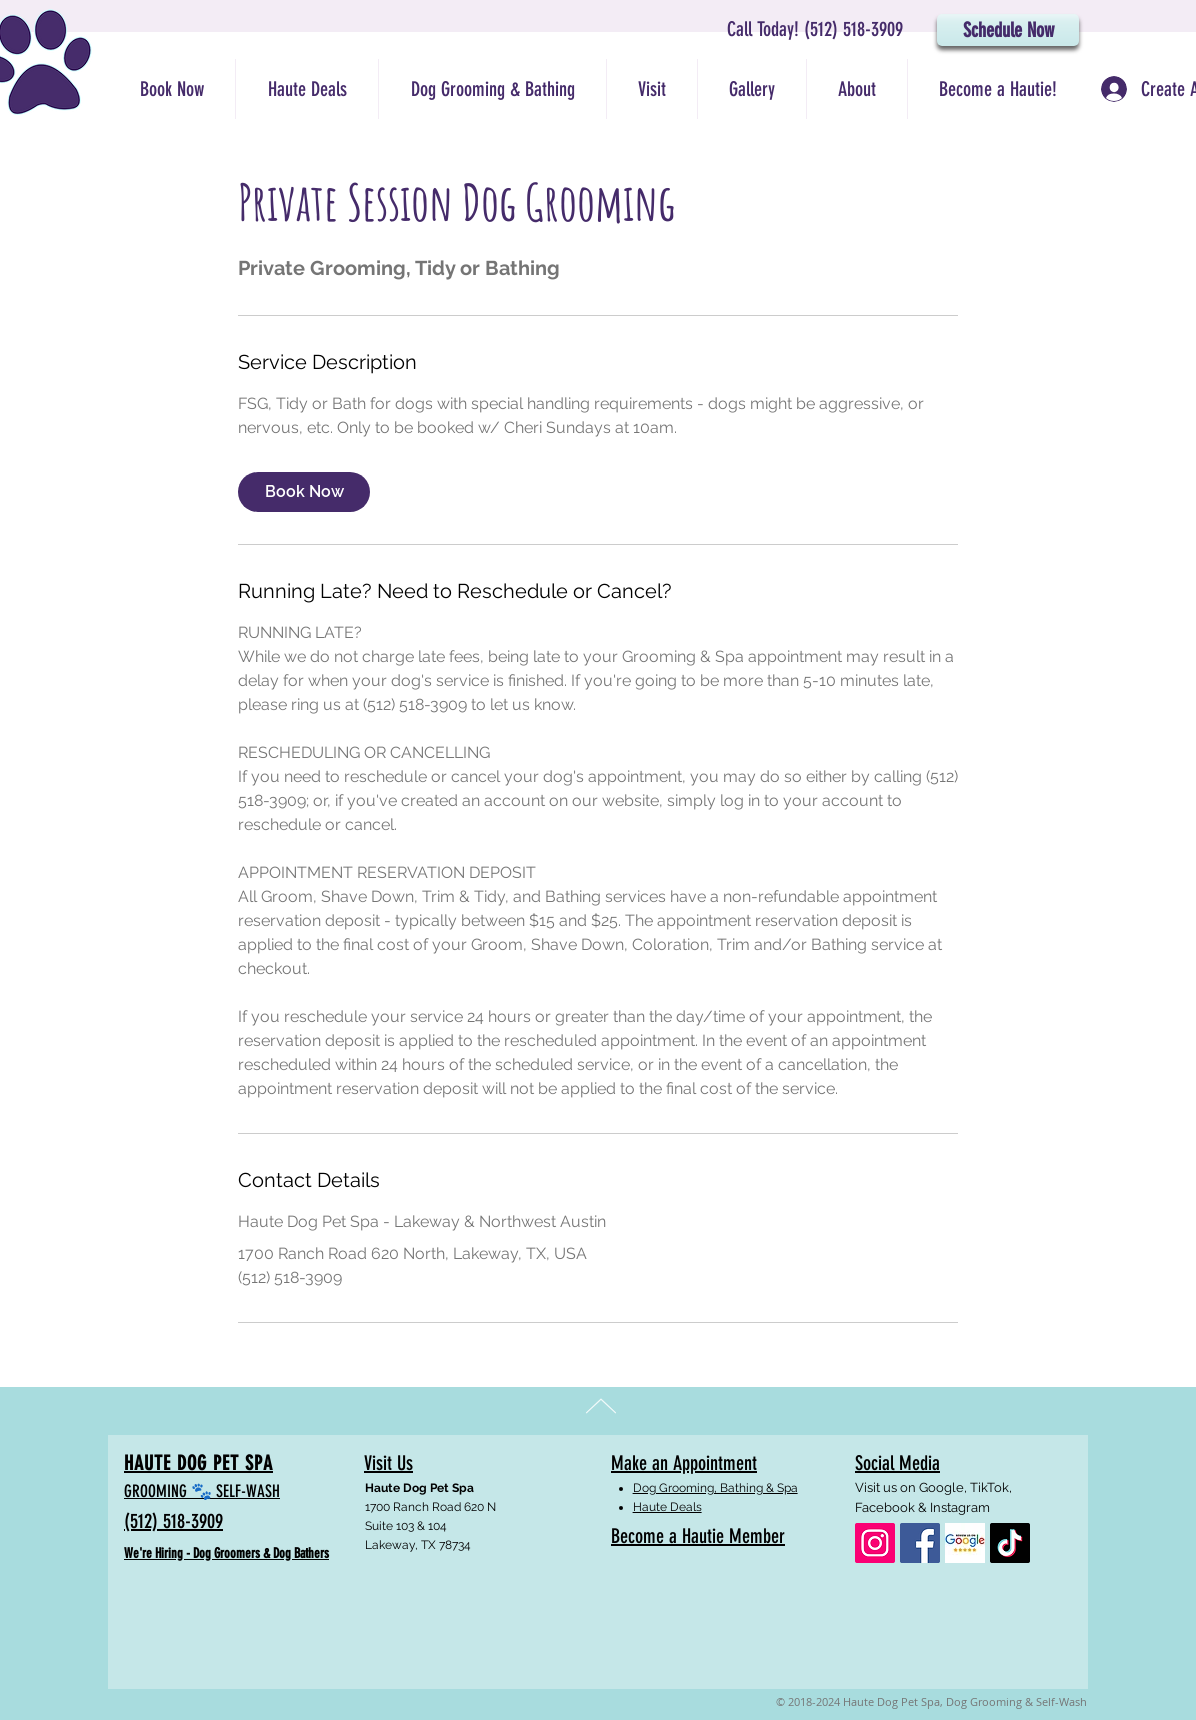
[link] (304, 492)
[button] (492, 89)
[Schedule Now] (1008, 30)
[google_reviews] (965, 1543)
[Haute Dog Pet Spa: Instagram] (875, 1543)
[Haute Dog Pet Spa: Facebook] (920, 1543)
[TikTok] (1010, 1543)
